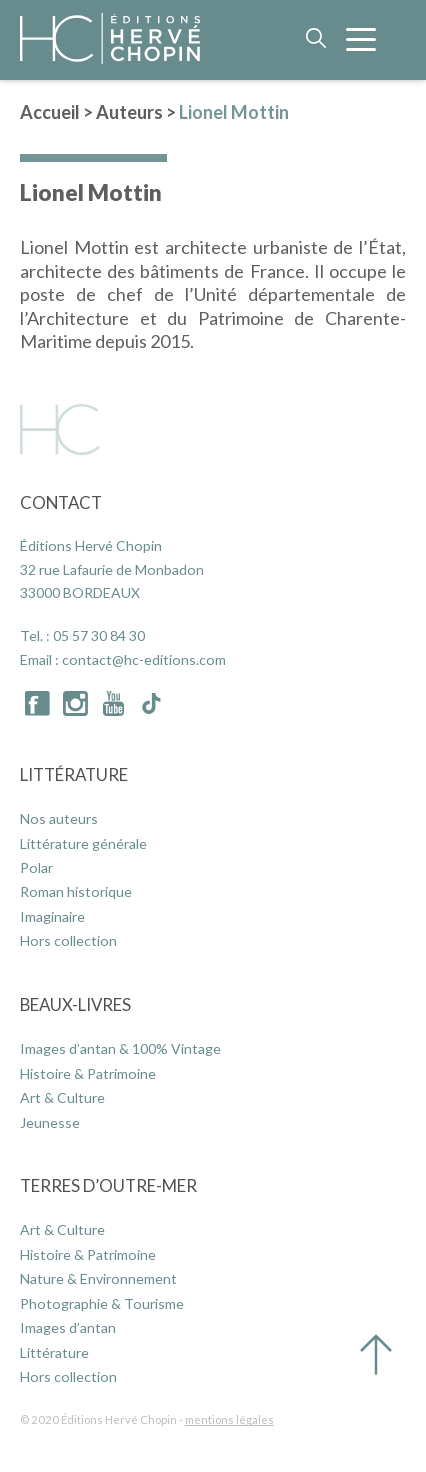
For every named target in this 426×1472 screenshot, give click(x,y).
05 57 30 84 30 (99, 635)
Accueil (50, 112)
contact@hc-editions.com (144, 659)
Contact (61, 502)
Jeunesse (50, 1122)
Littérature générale (83, 843)
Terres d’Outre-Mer (108, 1185)
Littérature (74, 774)
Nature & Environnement (98, 1278)
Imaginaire (52, 916)
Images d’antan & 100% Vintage (120, 1048)
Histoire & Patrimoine (88, 1073)
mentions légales (229, 1419)
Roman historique (76, 891)
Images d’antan (68, 1327)
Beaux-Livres (75, 1004)
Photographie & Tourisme (102, 1303)
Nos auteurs (59, 818)
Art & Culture (62, 1097)
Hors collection (68, 940)
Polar (36, 867)
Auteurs (129, 112)
